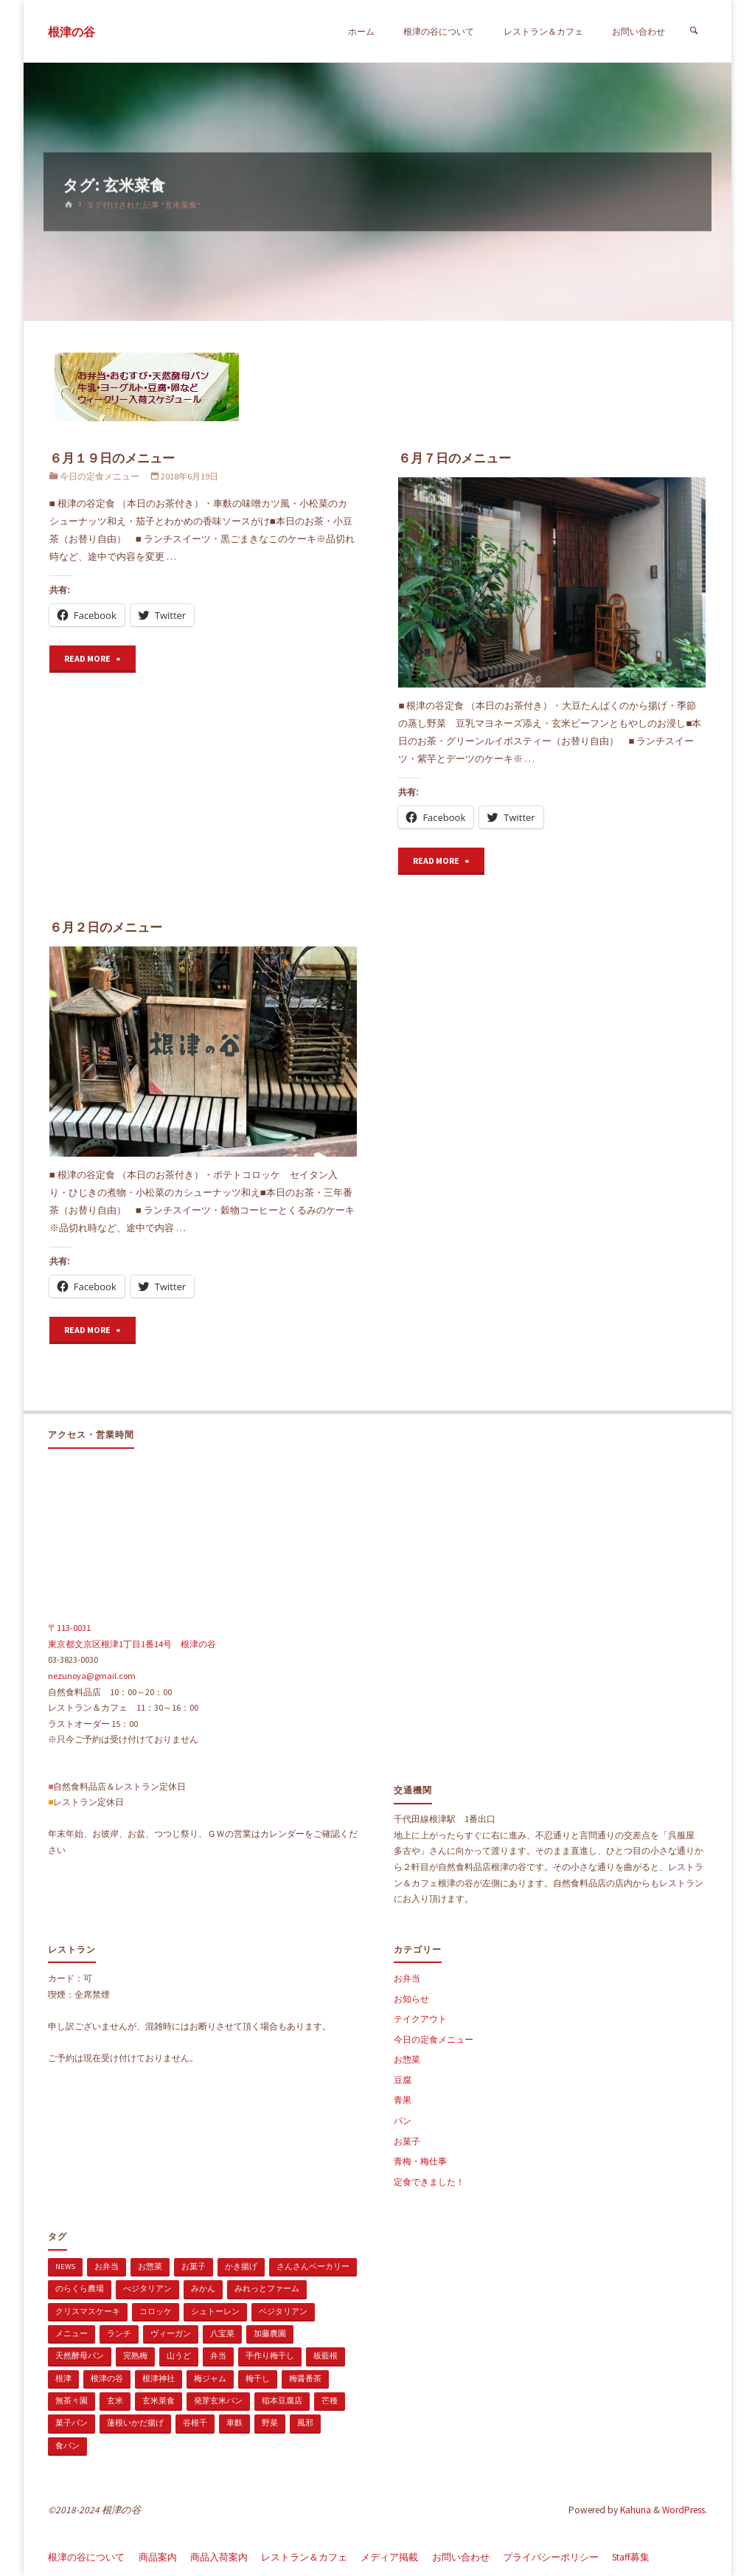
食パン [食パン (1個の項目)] (67, 2445)
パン (402, 2120)
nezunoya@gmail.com (92, 1675)
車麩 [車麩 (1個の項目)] (234, 2422)
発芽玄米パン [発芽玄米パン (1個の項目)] (218, 2400)
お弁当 (407, 1978)
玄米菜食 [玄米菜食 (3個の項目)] (158, 2400)
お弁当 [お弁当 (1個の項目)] (106, 2266)
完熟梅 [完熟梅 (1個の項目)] (135, 2355)
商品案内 (158, 2557)
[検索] (693, 31)
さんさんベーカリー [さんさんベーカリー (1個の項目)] (312, 2266)
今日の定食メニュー (99, 476)
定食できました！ (429, 2181)
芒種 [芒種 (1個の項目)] (329, 2400)
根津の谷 (71, 32)
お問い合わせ (461, 2557)
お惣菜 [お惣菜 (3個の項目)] (150, 2266)
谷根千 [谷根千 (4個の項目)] (195, 2422)
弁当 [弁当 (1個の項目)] (218, 2355)
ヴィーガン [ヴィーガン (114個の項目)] (170, 2333)
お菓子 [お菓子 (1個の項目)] (193, 2266)
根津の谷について (86, 2557)
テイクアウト (420, 2018)
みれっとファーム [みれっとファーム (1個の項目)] (266, 2288)
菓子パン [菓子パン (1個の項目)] (71, 2422)
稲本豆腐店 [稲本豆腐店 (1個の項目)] (282, 2400)
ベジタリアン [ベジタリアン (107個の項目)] (283, 2311)
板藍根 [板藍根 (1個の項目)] (325, 2355)
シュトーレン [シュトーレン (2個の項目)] (215, 2311)
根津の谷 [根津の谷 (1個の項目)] (107, 2378)
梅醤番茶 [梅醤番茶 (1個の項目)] (305, 2378)
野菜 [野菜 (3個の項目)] (270, 2422)
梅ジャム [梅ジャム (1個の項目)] (210, 2378)
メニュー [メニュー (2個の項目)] (71, 2333)
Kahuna (634, 2510)
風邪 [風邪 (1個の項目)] (305, 2422)
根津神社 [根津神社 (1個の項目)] (158, 2378)
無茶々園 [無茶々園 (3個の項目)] (71, 2400)
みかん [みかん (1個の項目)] (203, 2288)
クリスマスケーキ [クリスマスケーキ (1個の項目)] (87, 2311)
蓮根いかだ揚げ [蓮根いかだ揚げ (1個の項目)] (135, 2422)
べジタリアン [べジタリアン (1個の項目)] (147, 2288)
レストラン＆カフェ (304, 2557)
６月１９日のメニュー (112, 458)
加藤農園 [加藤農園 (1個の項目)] (270, 2333)
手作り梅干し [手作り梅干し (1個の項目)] (270, 2355)
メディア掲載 (389, 2557)
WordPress (683, 2510)
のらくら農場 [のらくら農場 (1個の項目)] (79, 2288)
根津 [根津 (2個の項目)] (63, 2378)
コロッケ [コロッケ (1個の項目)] (155, 2311)
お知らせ (411, 1998)
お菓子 (407, 2141)
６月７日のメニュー (454, 458)
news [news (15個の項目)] (65, 2266)
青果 (402, 2099)
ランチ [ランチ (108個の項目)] (119, 2333)
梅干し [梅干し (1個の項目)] (258, 2378)
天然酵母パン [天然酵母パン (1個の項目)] (79, 2355)
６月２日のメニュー (105, 927)
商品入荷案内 (219, 2557)
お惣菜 (407, 2059)
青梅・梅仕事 (420, 2161)
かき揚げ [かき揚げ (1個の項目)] (241, 2266)
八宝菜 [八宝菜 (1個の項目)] (222, 2333)
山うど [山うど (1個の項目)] (179, 2355)
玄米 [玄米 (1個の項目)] (115, 2400)
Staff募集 (631, 2557)
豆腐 (402, 2079)
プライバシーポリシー (551, 2557)
